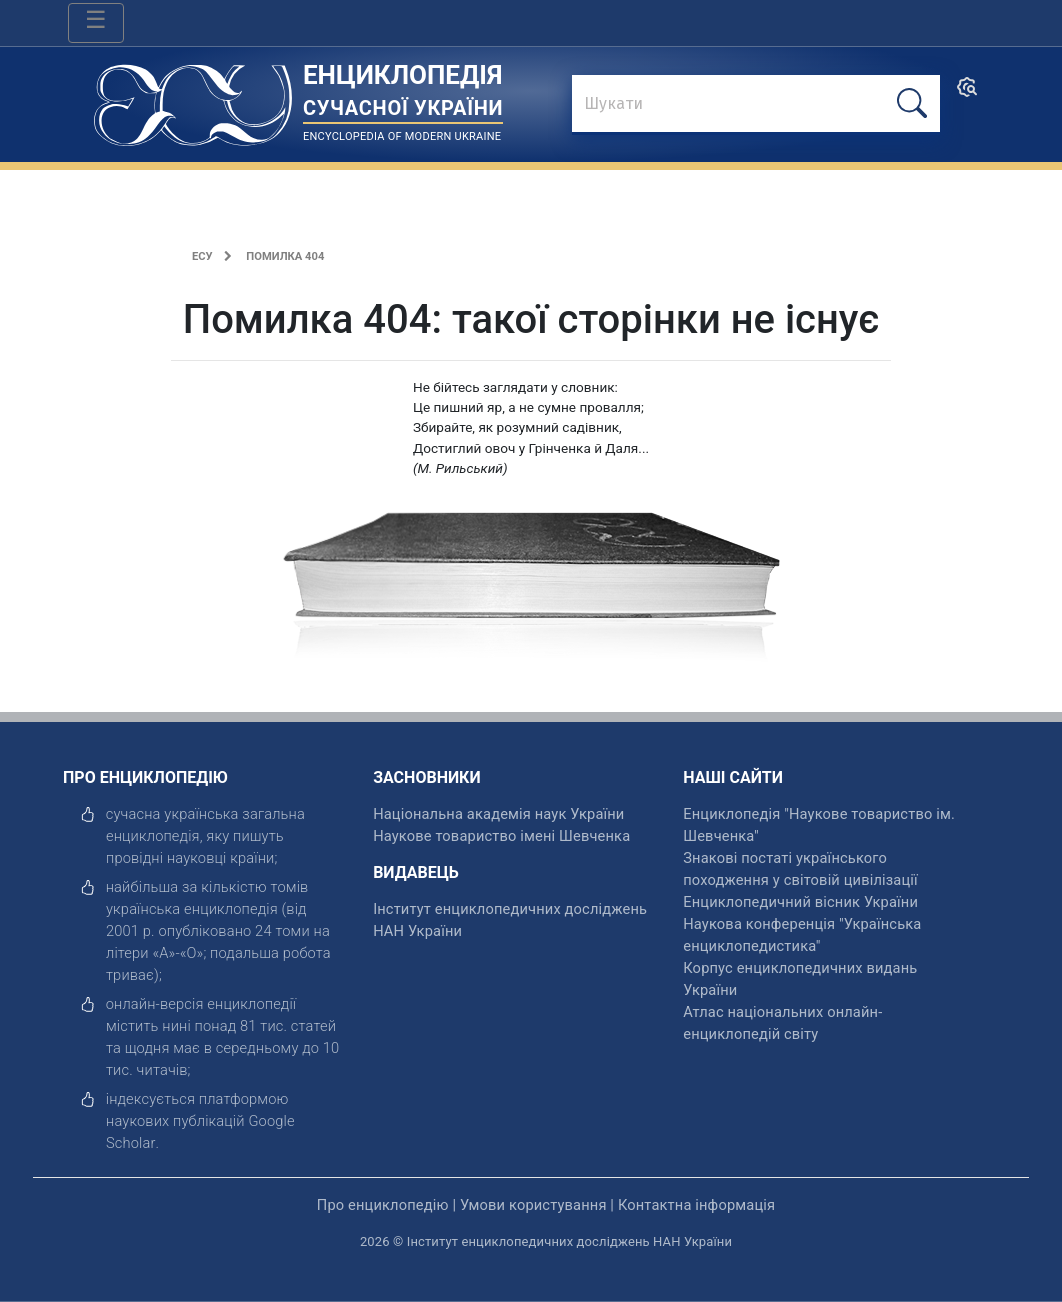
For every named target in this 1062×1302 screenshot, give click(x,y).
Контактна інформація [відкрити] (696, 1205)
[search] (967, 93)
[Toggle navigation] (96, 23)
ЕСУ (202, 256)
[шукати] (912, 103)
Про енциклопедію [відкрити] (383, 1205)
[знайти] (756, 105)
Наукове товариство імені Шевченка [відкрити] (501, 836)
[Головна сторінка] (193, 98)
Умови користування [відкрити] (533, 1205)
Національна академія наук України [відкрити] (498, 814)
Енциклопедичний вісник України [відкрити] (800, 902)
